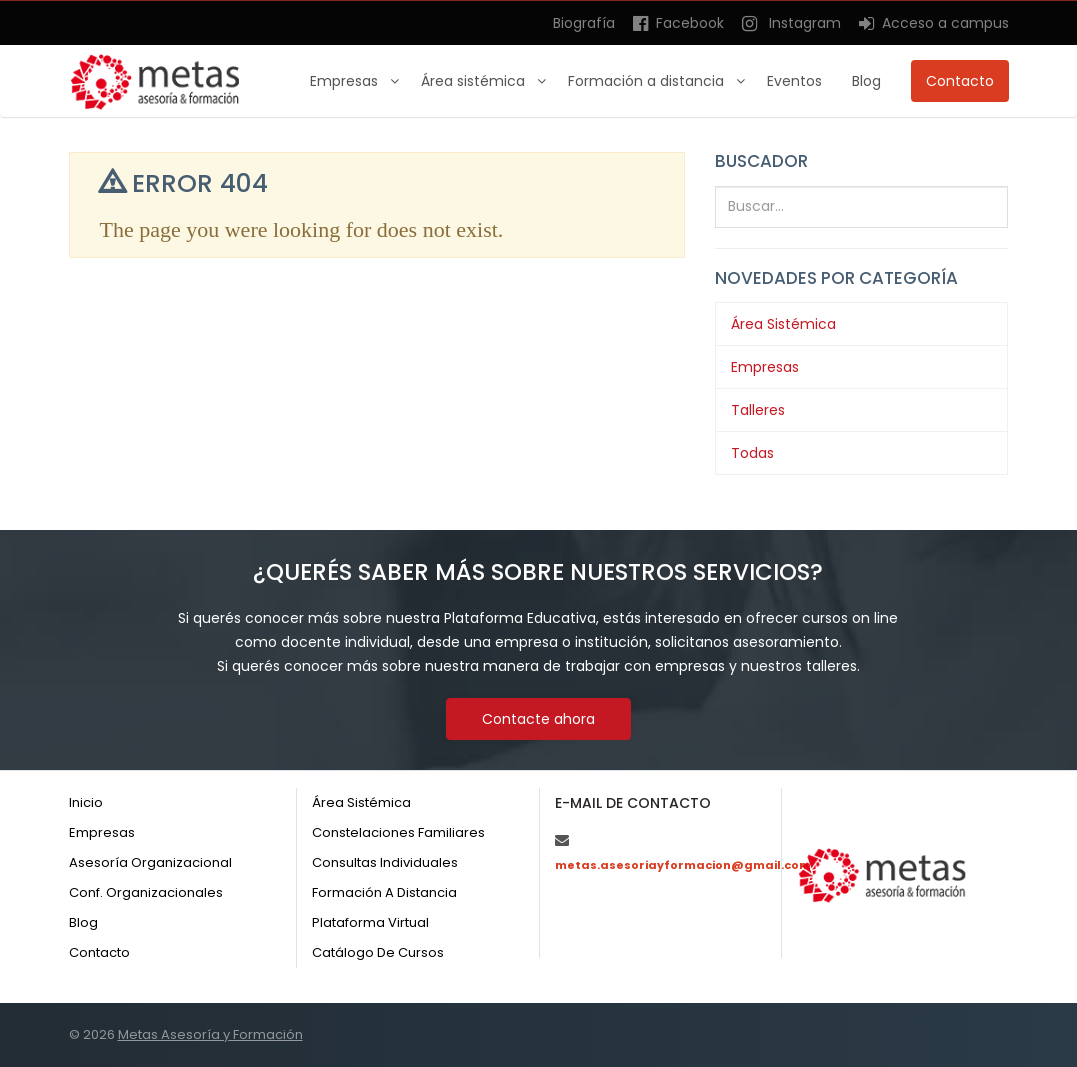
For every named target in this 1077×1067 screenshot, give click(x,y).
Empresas (346, 81)
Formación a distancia (648, 81)
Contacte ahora (538, 719)
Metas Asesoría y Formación (210, 1034)
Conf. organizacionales (146, 892)
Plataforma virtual (370, 922)
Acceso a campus (934, 23)
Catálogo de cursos (378, 952)
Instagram (791, 23)
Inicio (86, 802)
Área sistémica (475, 81)
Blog (866, 81)
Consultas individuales (385, 862)
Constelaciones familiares (398, 832)
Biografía (584, 23)
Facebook (678, 23)
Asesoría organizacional (150, 862)
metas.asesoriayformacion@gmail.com (683, 865)
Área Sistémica (783, 324)
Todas (752, 453)
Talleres (758, 410)
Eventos (794, 81)
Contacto (960, 81)
